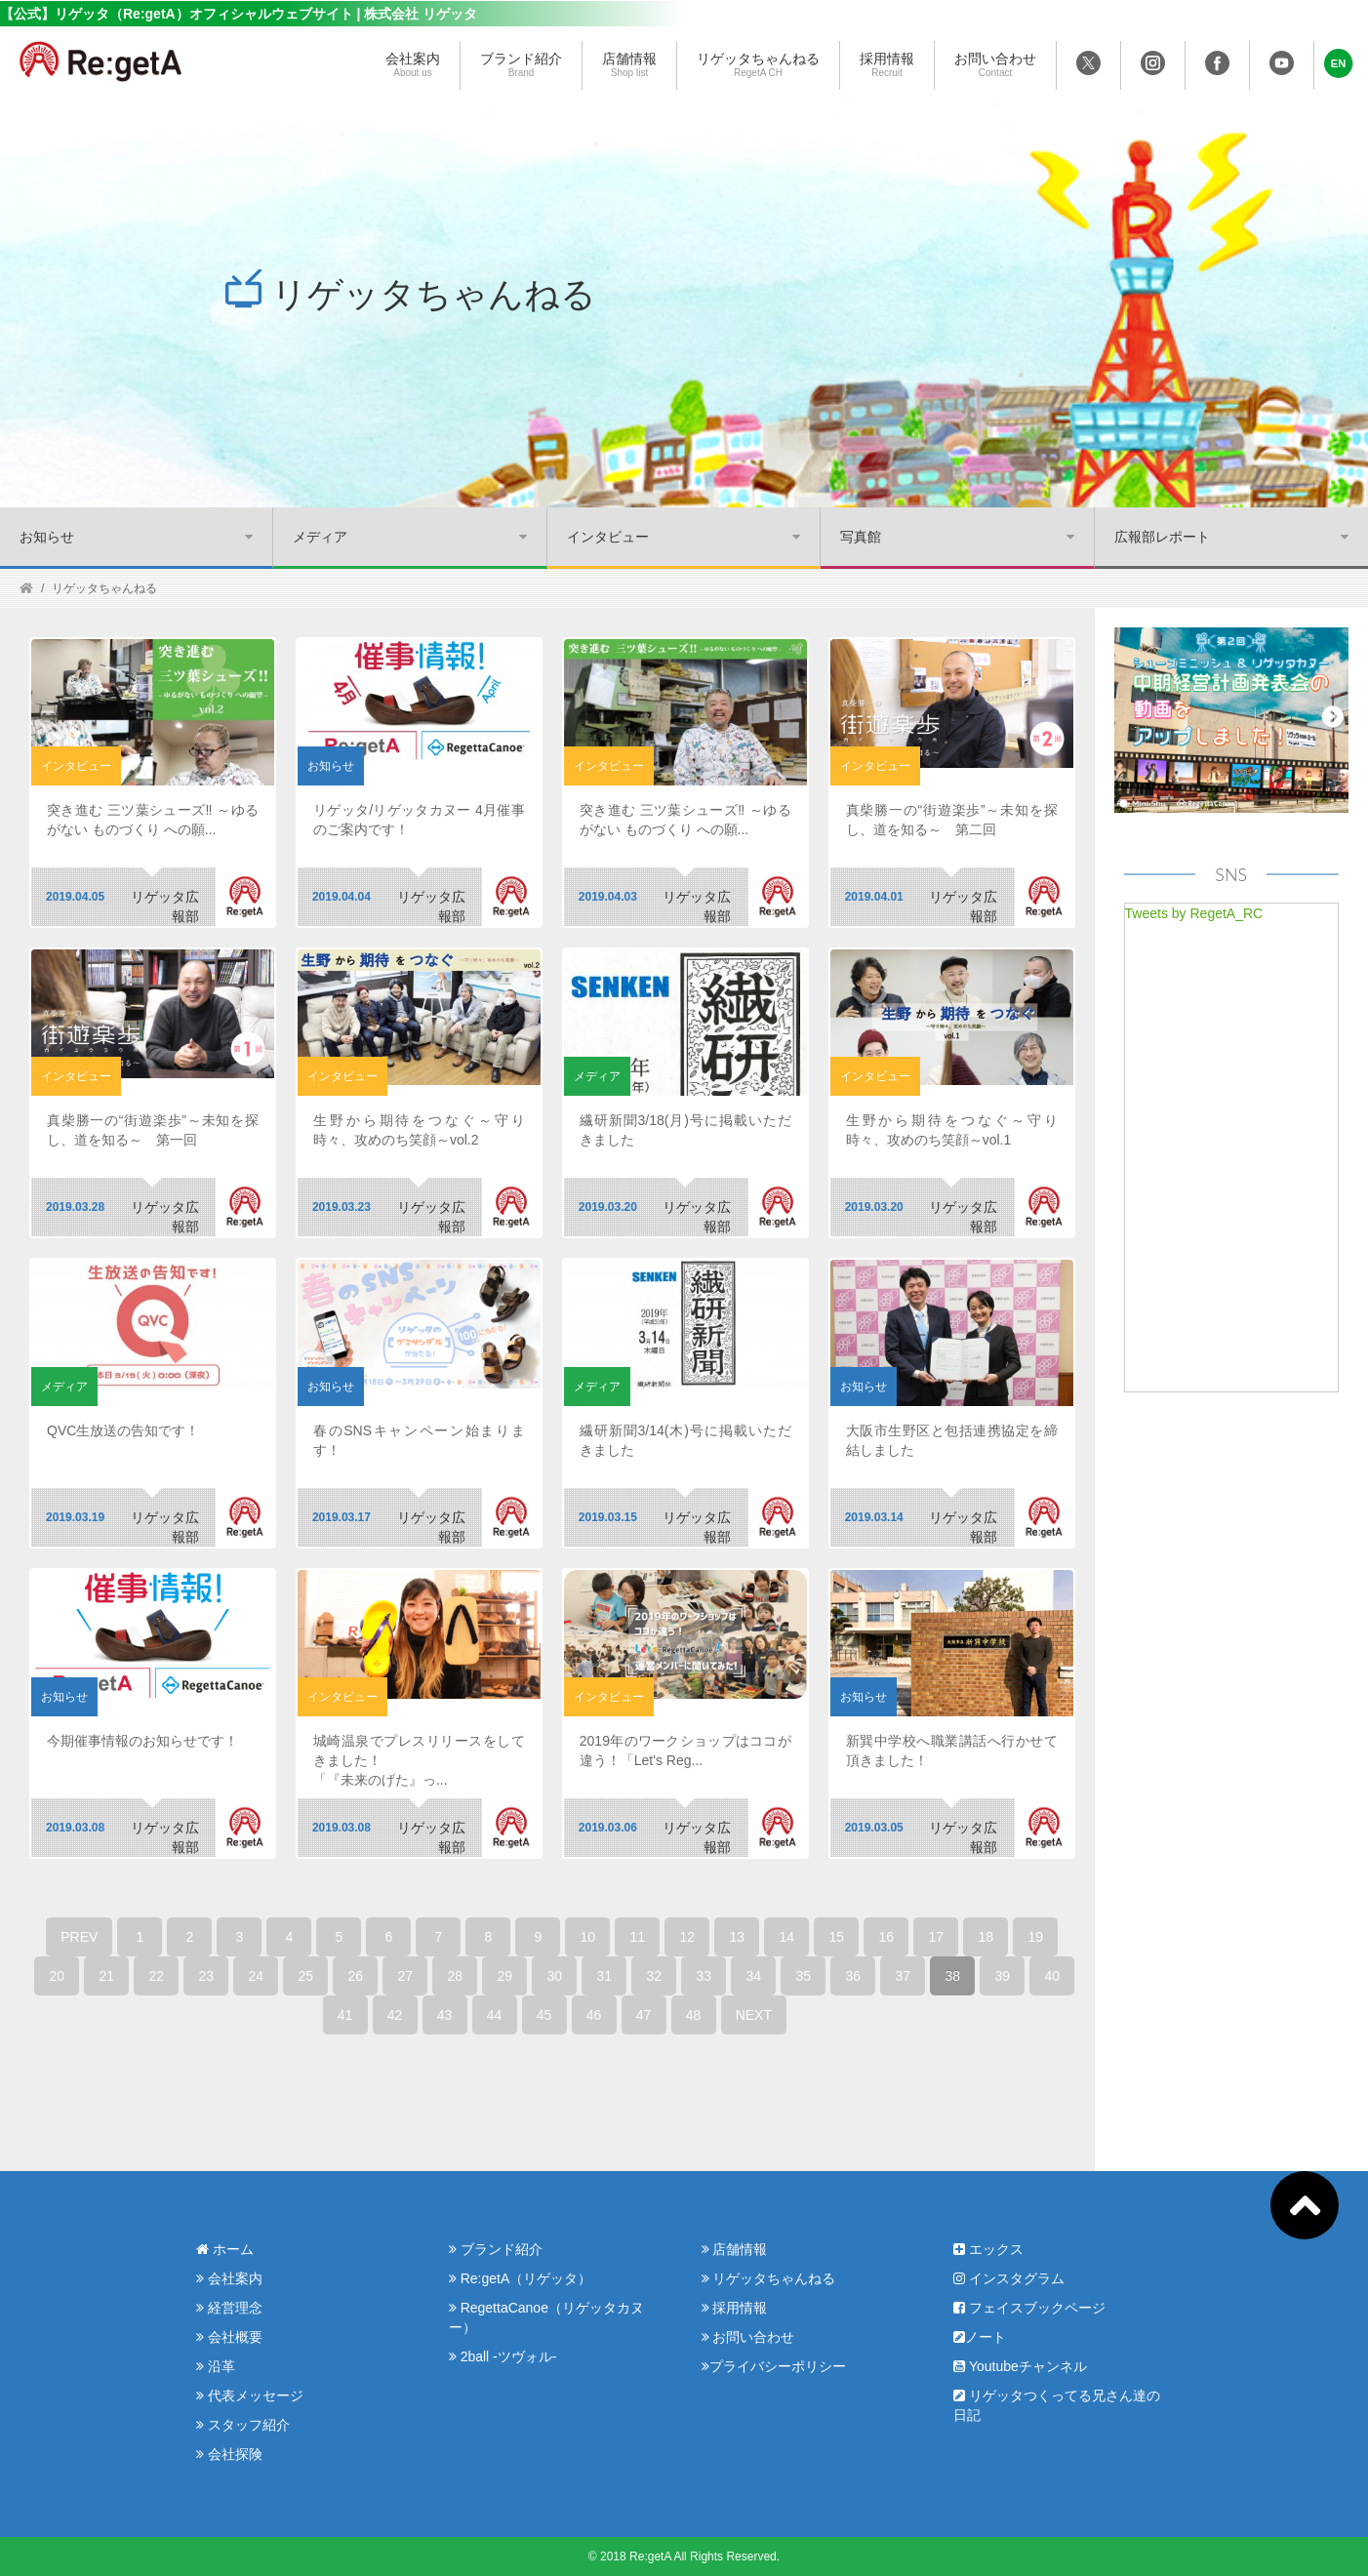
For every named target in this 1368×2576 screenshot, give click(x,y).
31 (605, 1976)
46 (594, 2015)
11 (638, 1937)
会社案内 (412, 65)
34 (754, 1976)
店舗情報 (629, 65)
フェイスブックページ (1029, 2307)
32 (655, 1976)
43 (445, 2015)
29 (505, 1976)
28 (455, 1976)
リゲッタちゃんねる (758, 65)
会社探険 (229, 2454)
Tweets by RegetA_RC (1194, 913)
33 (704, 1976)
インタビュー (608, 536)
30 (555, 1976)
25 (306, 1976)
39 (1003, 1976)
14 (787, 1937)
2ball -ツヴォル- (503, 2356)
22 (157, 1976)
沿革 (215, 2366)
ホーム (225, 2249)
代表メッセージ (249, 2395)
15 (837, 1937)
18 (986, 1937)
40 (1053, 1976)
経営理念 (229, 2307)
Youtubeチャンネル (1020, 2366)
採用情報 (887, 65)
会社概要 (229, 2337)
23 (207, 1976)
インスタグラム (1009, 2278)
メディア (320, 536)
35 (804, 1976)
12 (688, 1937)
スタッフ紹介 (243, 2425)
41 (345, 2015)
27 (406, 1976)
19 (1036, 1937)
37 (903, 1976)
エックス (988, 2249)
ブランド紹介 (521, 65)
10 (588, 1937)
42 (395, 2015)
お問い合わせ (995, 65)
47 (644, 2015)
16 (887, 1937)
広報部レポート (1162, 536)
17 (937, 1937)
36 (854, 1976)
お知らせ (47, 536)
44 (495, 2015)
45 (544, 2015)
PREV (79, 1937)
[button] (1338, 63)
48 (694, 2015)
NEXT (754, 2015)
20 (57, 1976)
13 (737, 1937)
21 (107, 1976)
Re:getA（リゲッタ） (520, 2278)
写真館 (860, 536)
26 (356, 1976)
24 (256, 1976)
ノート (979, 2337)
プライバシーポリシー (774, 2366)
